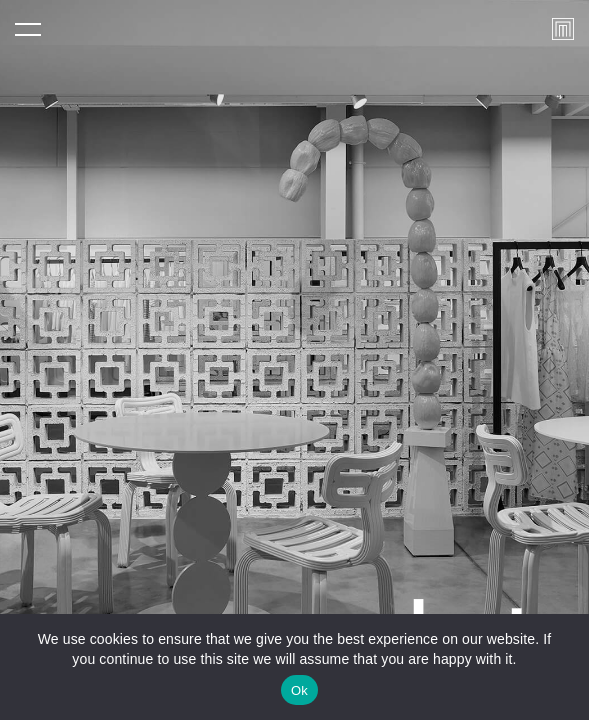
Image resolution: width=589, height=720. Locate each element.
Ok (299, 690)
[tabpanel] (294, 360)
